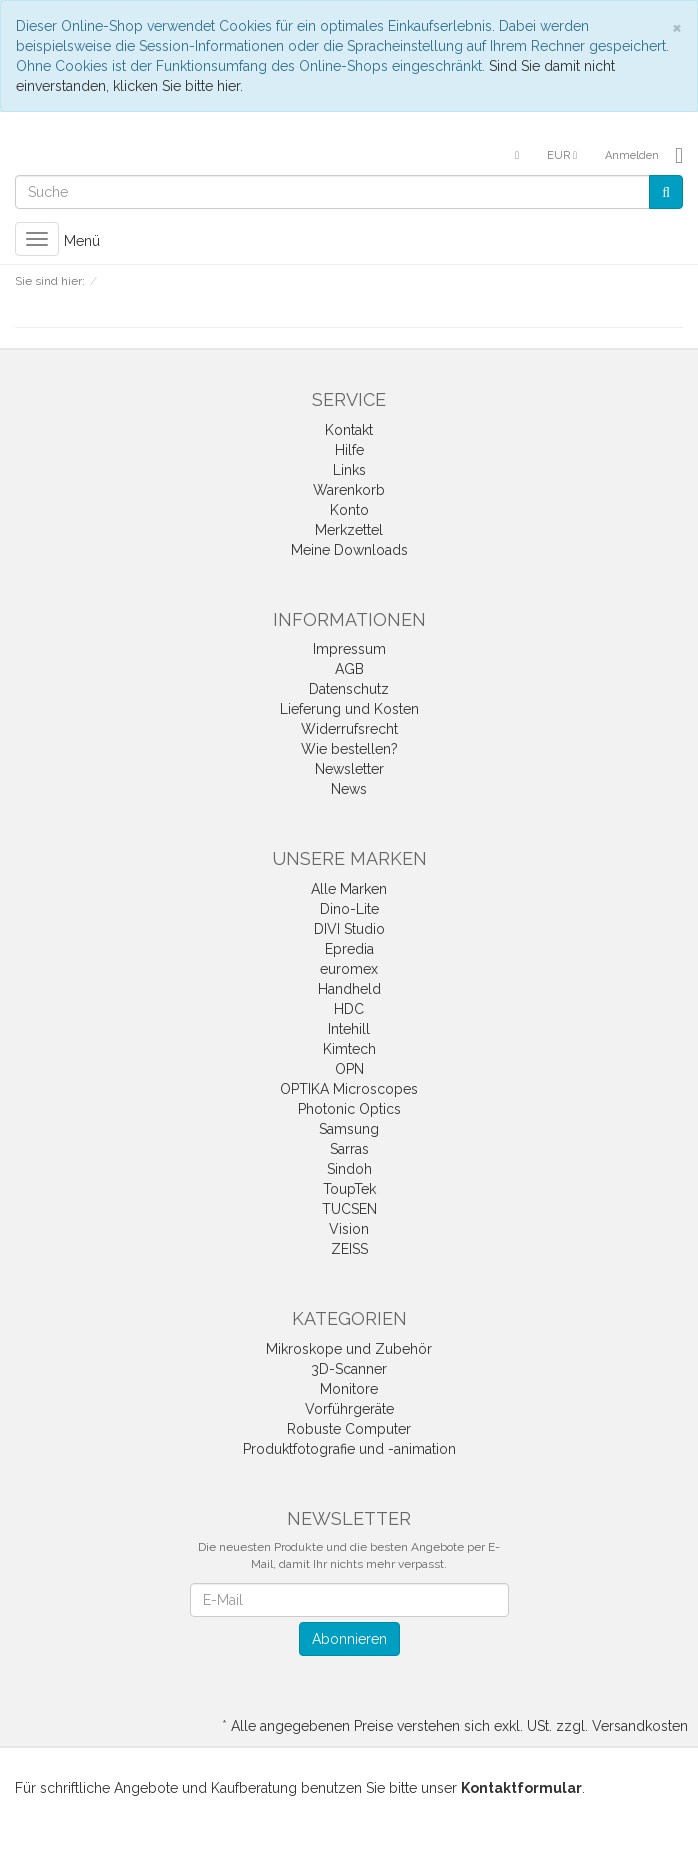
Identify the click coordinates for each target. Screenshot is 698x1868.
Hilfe (349, 450)
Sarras (349, 1149)
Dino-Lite (349, 909)
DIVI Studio (349, 929)
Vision (349, 1229)
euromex (349, 969)
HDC (349, 1009)
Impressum (349, 649)
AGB (349, 669)
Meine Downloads (349, 550)
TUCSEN (349, 1209)
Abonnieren (349, 1639)
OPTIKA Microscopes (349, 1089)
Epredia (349, 949)
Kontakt (349, 430)
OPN (349, 1069)
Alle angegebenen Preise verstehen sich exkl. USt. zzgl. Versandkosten (459, 1726)
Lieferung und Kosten (349, 709)
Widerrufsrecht (349, 729)
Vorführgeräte (349, 1409)
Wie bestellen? (349, 749)
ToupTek (349, 1189)
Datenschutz (349, 689)
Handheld (349, 989)
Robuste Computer (349, 1429)
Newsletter (349, 769)
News (349, 789)
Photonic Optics (349, 1109)
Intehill (349, 1029)
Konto (349, 510)
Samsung (349, 1129)
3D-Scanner (349, 1369)
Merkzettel (349, 530)
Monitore (349, 1389)
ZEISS (349, 1249)
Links (349, 470)
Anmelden (632, 155)
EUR (562, 155)
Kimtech (349, 1049)
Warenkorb (349, 490)
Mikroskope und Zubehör (349, 1349)
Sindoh (349, 1169)
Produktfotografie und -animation (349, 1449)
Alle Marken (349, 889)
